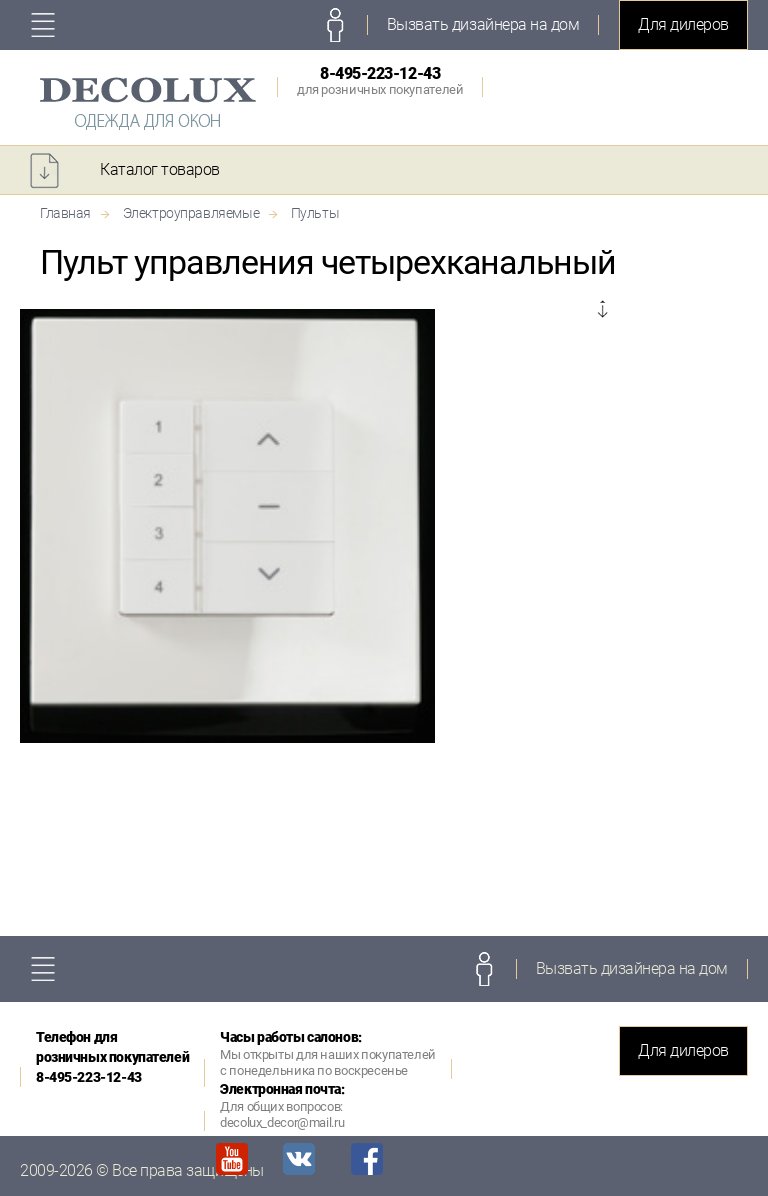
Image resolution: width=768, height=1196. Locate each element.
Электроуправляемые (191, 213)
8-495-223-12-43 (380, 80)
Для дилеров (683, 24)
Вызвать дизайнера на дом (483, 24)
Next (602, 311)
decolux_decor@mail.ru (282, 1122)
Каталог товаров (160, 169)
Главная (65, 213)
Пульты (315, 213)
